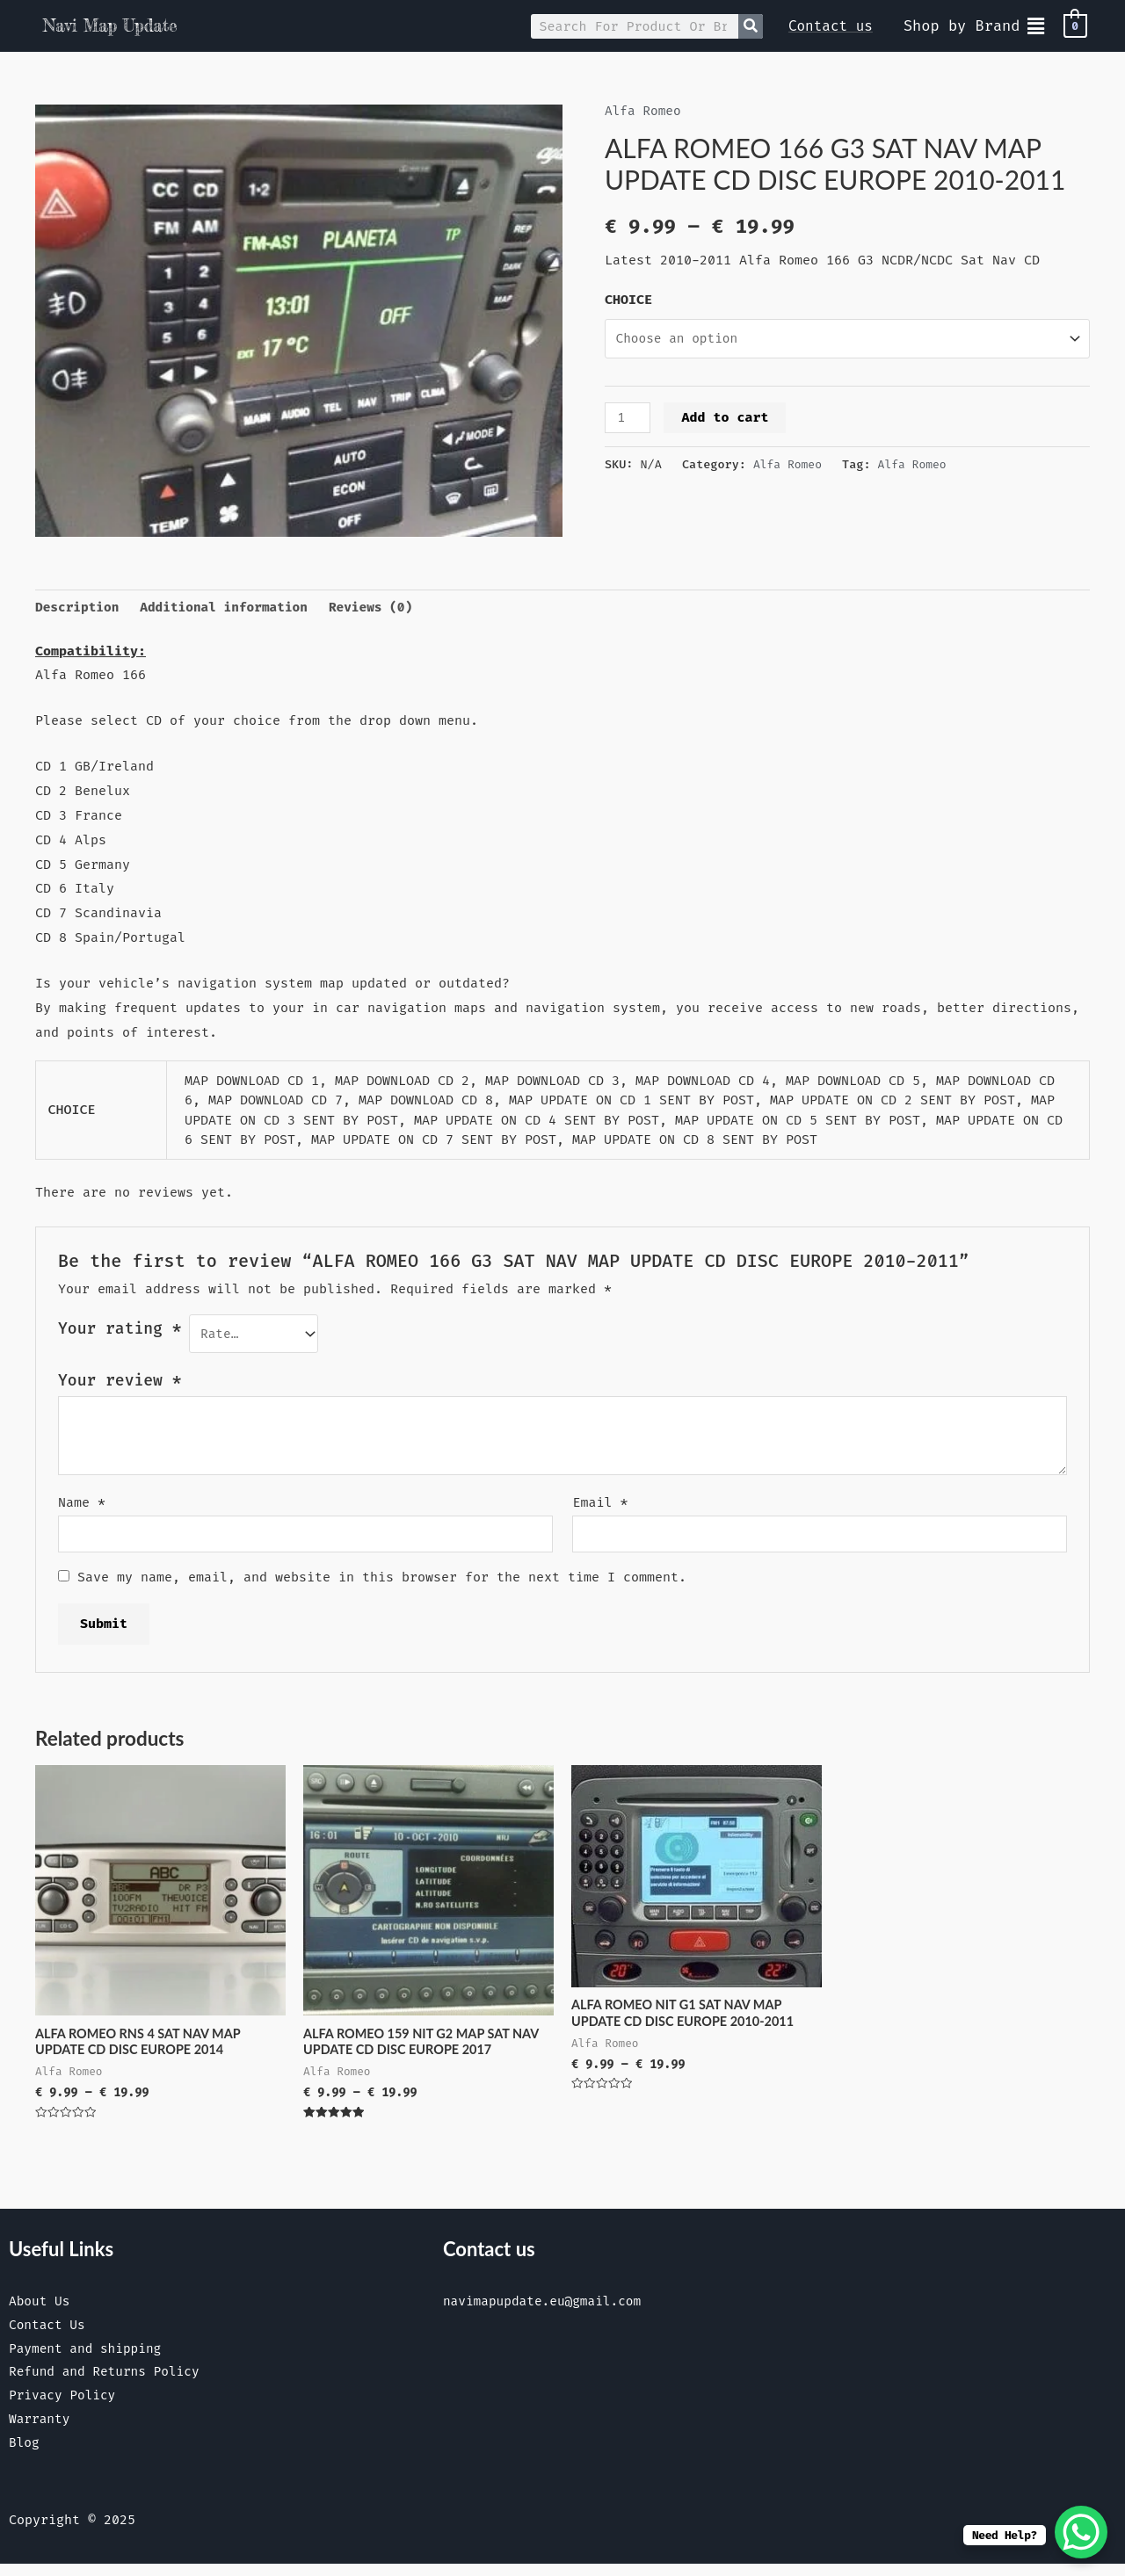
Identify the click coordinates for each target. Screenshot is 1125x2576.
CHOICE (628, 299)
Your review (119, 1383)
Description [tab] (78, 608)
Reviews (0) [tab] (381, 608)
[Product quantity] (628, 419)
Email (600, 1505)
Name (81, 1505)
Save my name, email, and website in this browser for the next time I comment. (381, 1582)
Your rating (119, 1330)
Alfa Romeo (644, 110)
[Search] (750, 26)
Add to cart (726, 419)
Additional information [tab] (230, 608)
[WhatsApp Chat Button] (1081, 2532)
